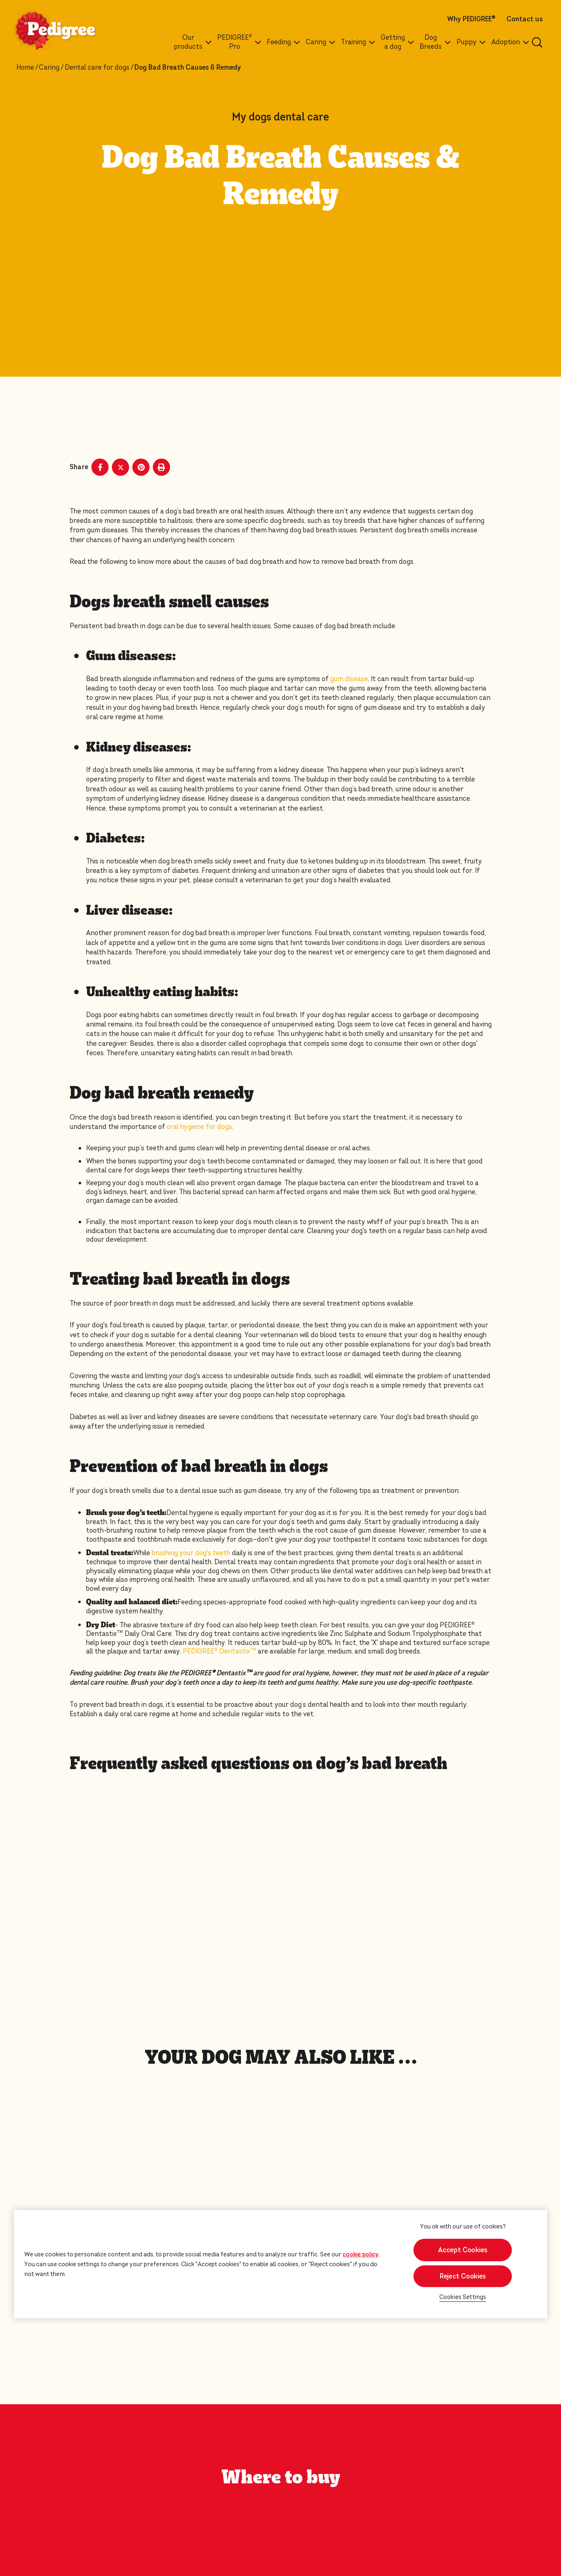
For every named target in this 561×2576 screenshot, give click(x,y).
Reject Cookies (463, 2276)
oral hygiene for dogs (199, 1126)
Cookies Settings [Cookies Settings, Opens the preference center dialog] (462, 2297)
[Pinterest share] (141, 467)
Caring (49, 67)
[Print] (161, 467)
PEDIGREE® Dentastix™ (219, 1651)
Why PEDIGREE (471, 19)
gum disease (349, 679)
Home (25, 67)
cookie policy (361, 2254)
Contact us (524, 19)
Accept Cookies (463, 2250)
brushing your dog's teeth (191, 1553)
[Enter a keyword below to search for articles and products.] (537, 42)
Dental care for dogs (97, 67)
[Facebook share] (100, 467)
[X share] (120, 467)
